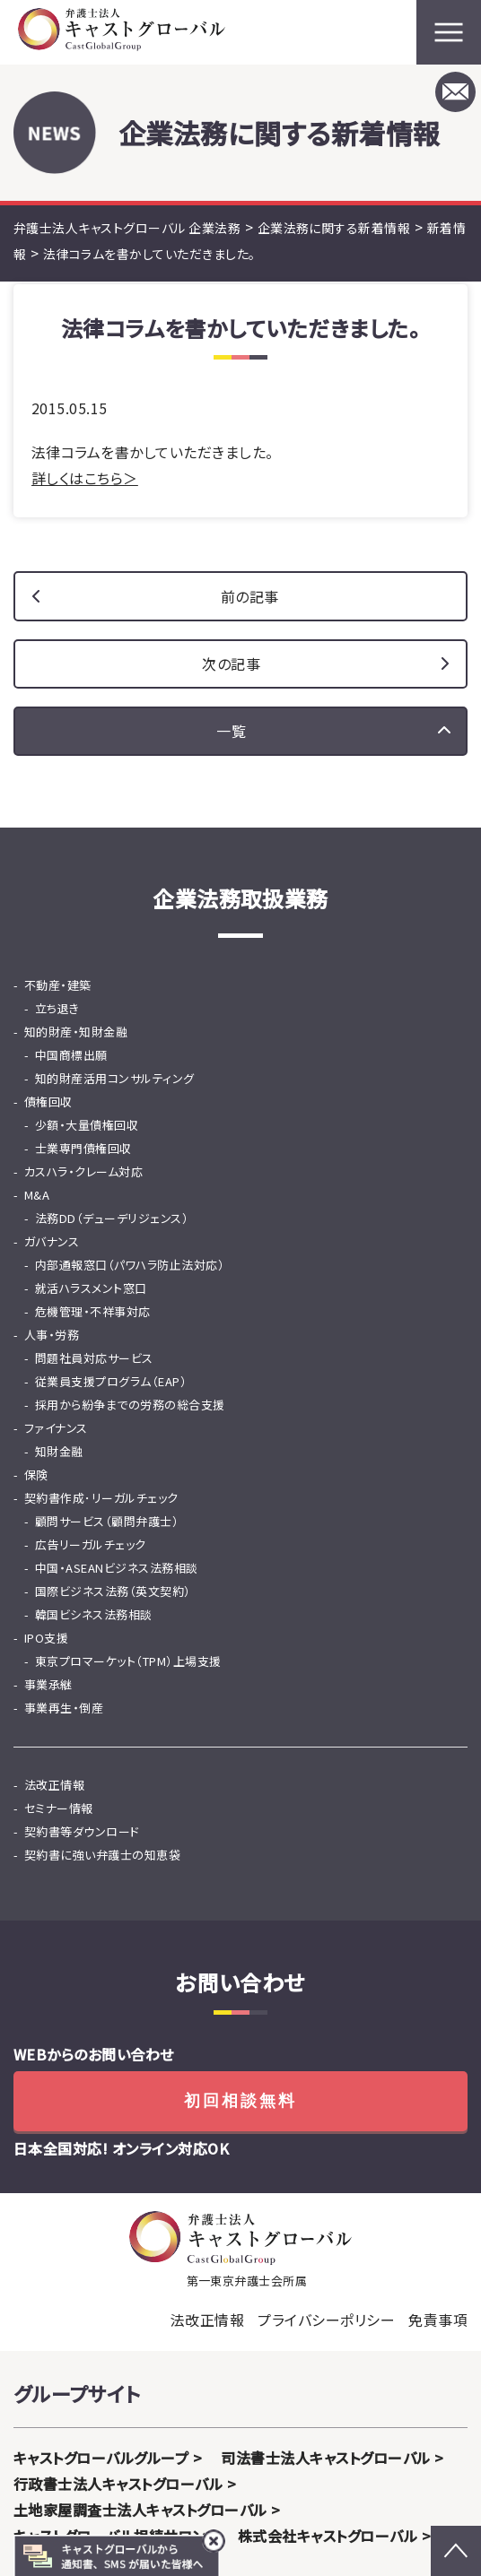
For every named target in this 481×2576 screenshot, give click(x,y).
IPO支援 (46, 1637)
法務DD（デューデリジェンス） (111, 1218)
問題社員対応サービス (94, 1357)
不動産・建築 (58, 984)
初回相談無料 (240, 2101)
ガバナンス (51, 1241)
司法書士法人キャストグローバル (325, 2457)
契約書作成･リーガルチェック (101, 1497)
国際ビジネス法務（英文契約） (113, 1591)
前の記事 (250, 596)
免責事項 (438, 2319)
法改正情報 (54, 1784)
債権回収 (48, 1101)
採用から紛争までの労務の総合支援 (130, 1404)
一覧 (231, 731)
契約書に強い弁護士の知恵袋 (102, 1854)
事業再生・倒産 (63, 1707)
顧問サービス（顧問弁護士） (107, 1521)
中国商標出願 (71, 1054)
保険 (36, 1474)
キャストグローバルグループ (100, 2457)
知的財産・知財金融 (75, 1031)
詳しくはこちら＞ (84, 478)
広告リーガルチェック (90, 1544)
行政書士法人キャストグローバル (118, 2483)
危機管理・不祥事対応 (93, 1311)
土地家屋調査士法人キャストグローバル (140, 2509)
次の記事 (231, 663)
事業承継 (48, 1684)
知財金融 (59, 1451)
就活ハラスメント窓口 (91, 1288)
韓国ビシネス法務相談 (94, 1614)
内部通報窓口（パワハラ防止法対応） (129, 1264)
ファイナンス (56, 1427)
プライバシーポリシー (326, 2319)
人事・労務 (51, 1334)
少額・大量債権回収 (86, 1124)
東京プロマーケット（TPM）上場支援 (128, 1661)
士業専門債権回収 (83, 1148)
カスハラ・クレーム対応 (83, 1171)
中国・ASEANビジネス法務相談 (116, 1567)
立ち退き (57, 1008)
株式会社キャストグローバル (327, 2535)
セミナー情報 (58, 1808)
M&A (36, 1194)
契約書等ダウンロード (82, 1831)
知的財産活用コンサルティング (115, 1078)
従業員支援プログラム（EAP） (111, 1381)
